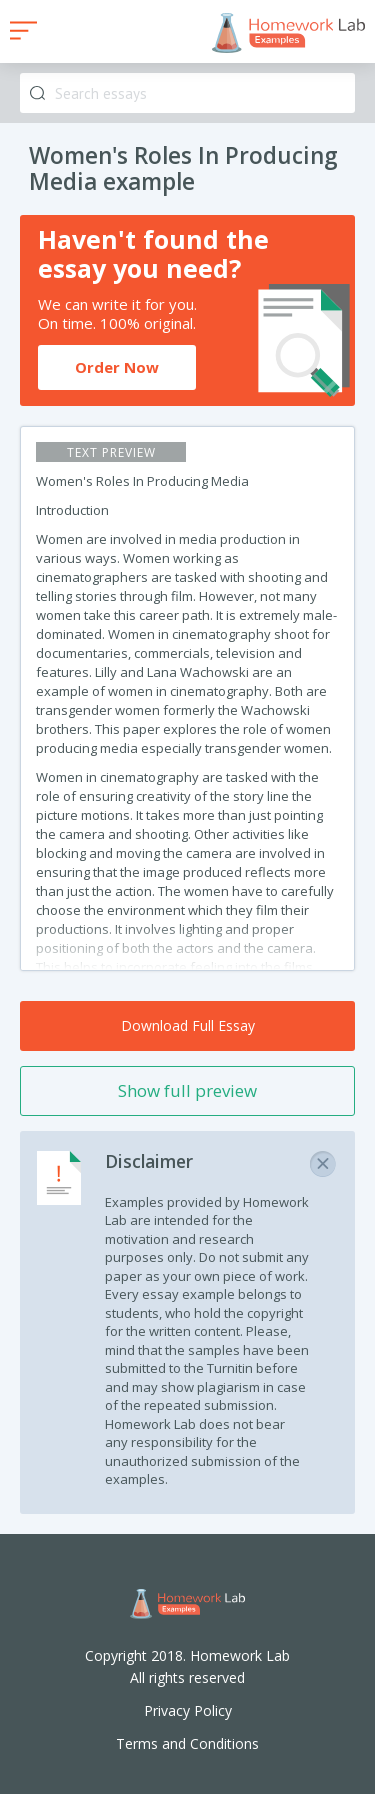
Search (37, 93)
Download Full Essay (188, 1025)
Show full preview (187, 1090)
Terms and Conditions (187, 1743)
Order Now (117, 367)
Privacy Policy (188, 1710)
